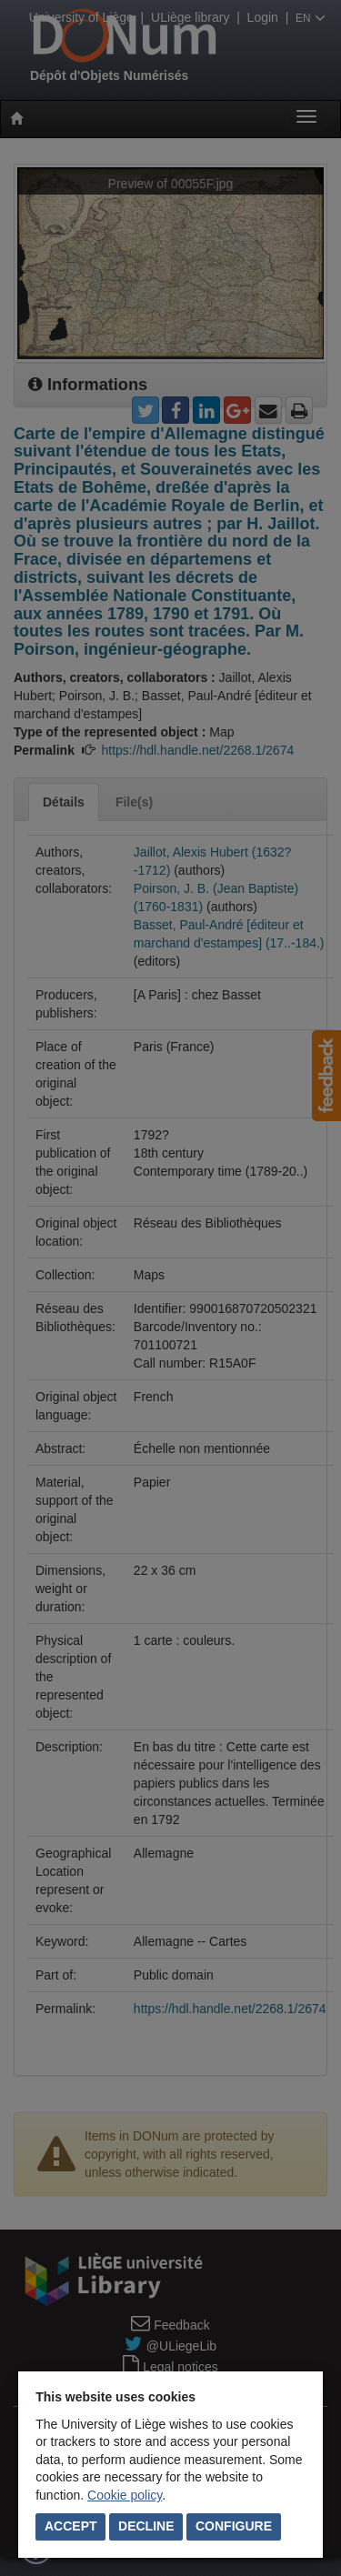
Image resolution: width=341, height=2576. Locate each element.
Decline (146, 2526)
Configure (234, 2526)
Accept (71, 2526)
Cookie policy (124, 2495)
